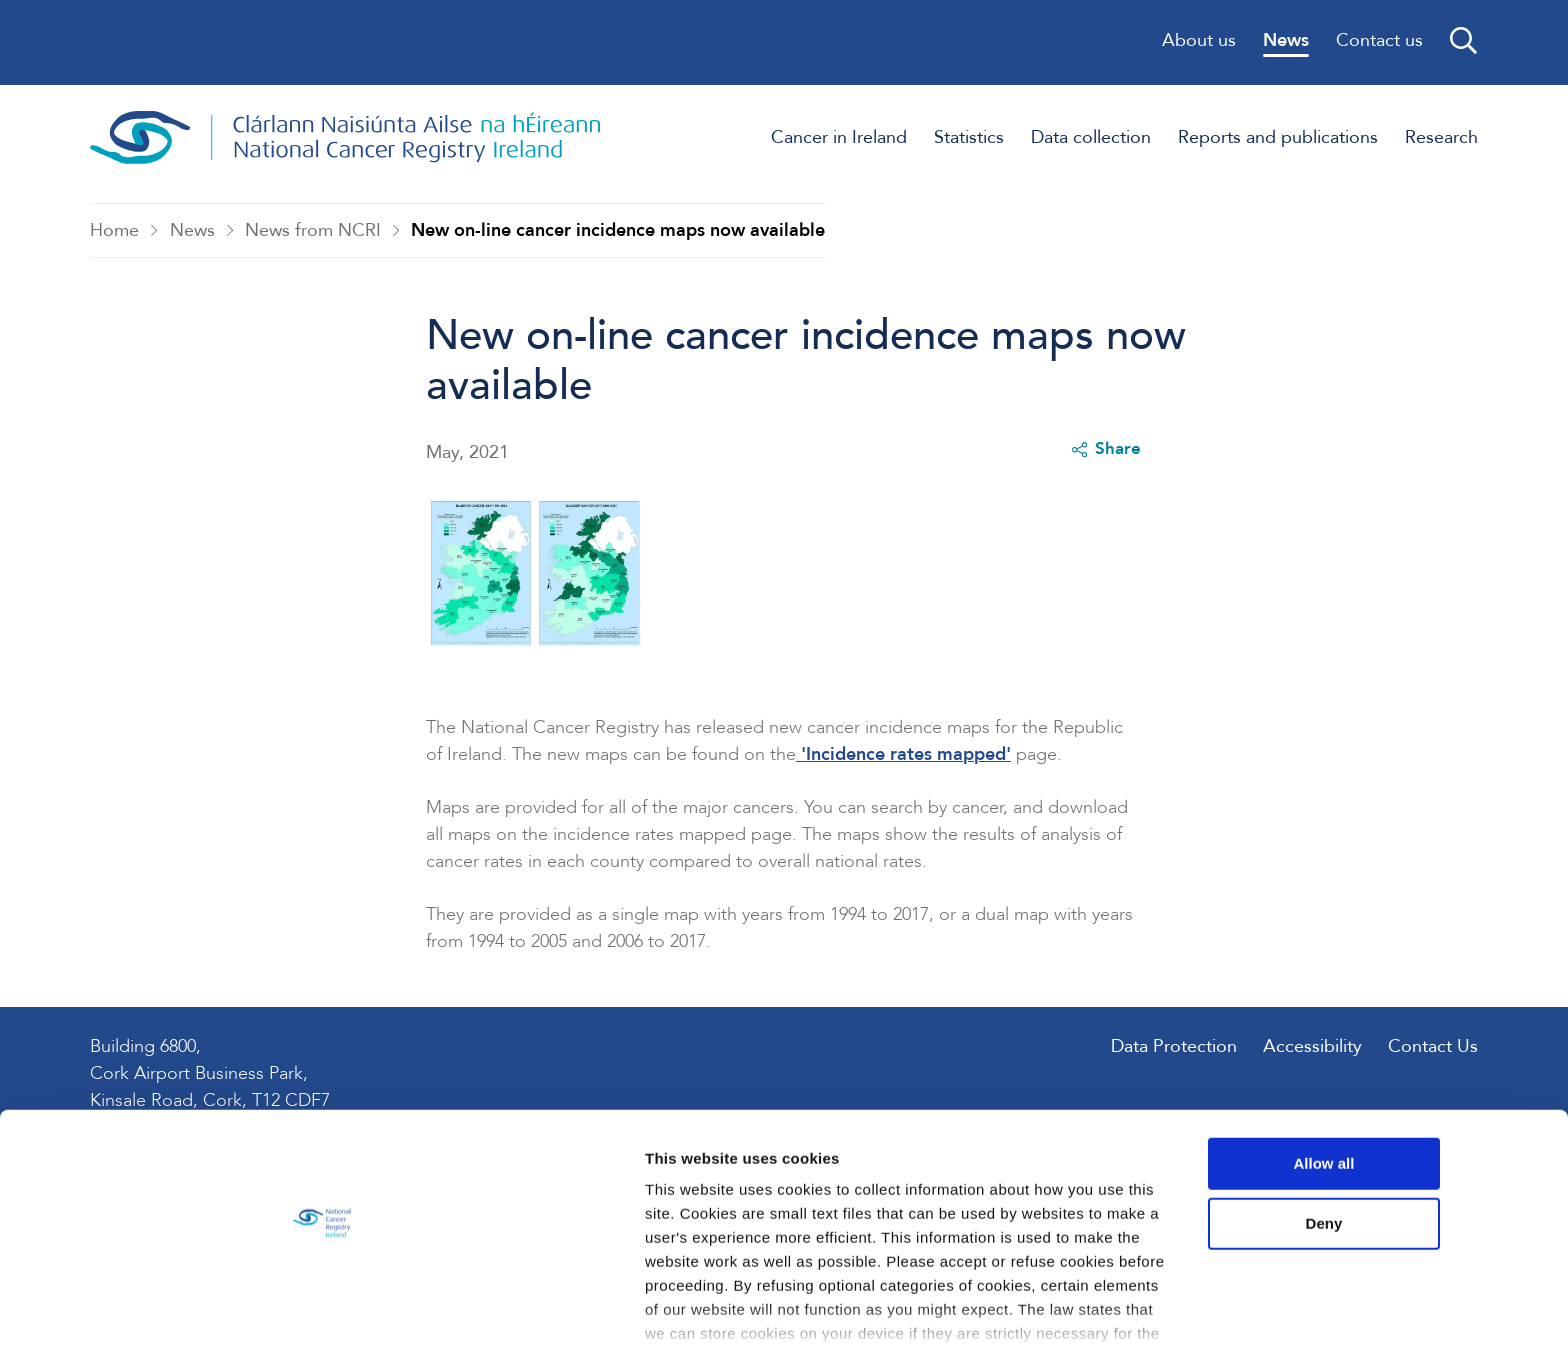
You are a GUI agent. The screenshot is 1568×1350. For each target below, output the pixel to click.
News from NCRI (314, 233)
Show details (308, 1310)
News (192, 233)
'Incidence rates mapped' (904, 763)
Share (1104, 456)
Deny (1401, 1147)
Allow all (1401, 1088)
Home (115, 233)
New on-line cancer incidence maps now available (619, 233)
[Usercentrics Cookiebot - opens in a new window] (129, 1311)
